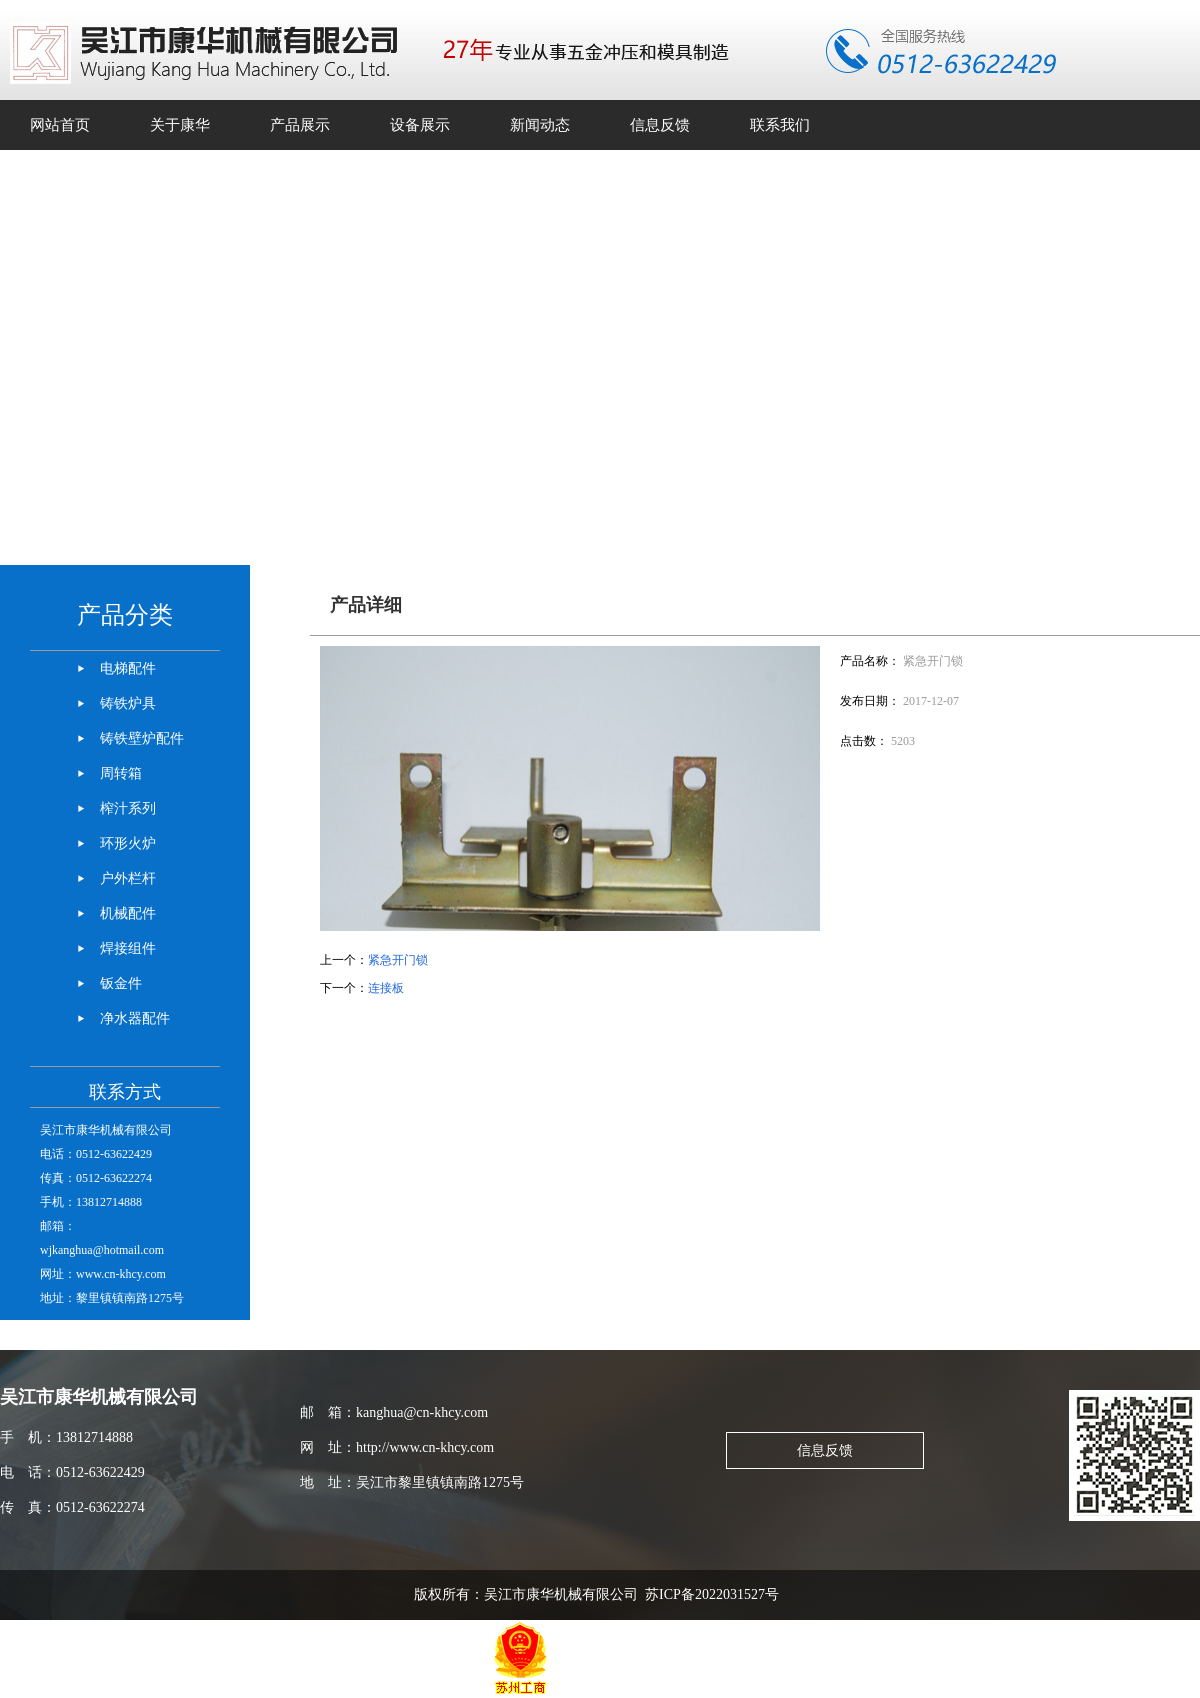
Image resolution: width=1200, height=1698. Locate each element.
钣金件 (121, 983)
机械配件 (128, 913)
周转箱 (121, 773)
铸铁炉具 (128, 703)
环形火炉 (128, 843)
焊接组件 (128, 948)
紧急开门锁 (398, 960)
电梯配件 (128, 668)
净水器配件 (135, 1018)
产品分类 (125, 615)
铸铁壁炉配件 (142, 738)
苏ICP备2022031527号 (715, 1594)
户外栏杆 (128, 878)
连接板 (386, 988)
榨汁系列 (128, 808)
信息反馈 (825, 1450)
